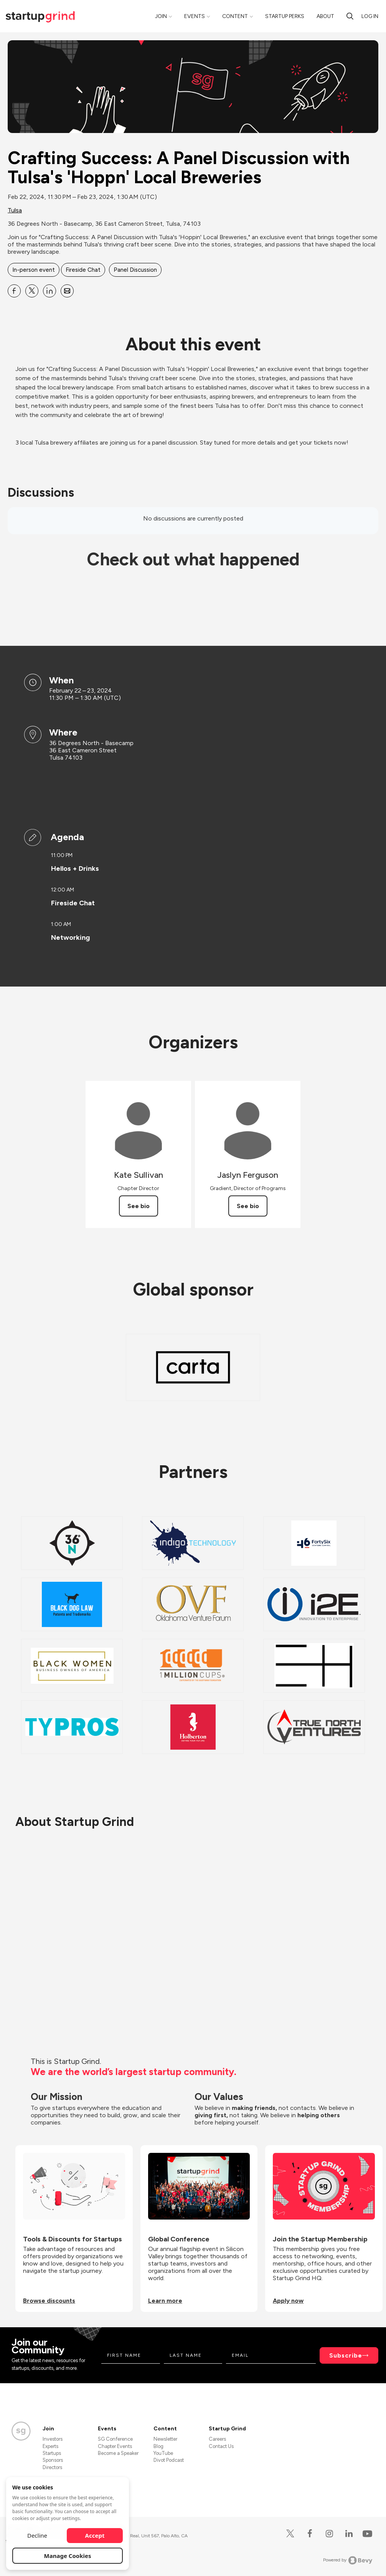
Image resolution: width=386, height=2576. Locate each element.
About (325, 16)
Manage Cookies (67, 2556)
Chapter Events (115, 2446)
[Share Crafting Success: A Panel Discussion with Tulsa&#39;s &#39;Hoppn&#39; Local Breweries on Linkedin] (49, 290)
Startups (52, 2453)
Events (194, 16)
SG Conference (115, 2439)
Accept (95, 2535)
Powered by (348, 2560)
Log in (369, 16)
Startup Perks (284, 16)
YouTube (163, 2453)
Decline (37, 2535)
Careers (217, 2439)
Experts (50, 2446)
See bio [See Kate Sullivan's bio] (138, 1206)
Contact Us (221, 2446)
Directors (52, 2467)
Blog (158, 2446)
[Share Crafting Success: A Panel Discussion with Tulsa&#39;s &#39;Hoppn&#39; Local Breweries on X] (32, 290)
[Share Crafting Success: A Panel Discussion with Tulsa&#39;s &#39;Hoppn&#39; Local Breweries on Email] (67, 290)
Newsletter (165, 2439)
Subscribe (345, 2355)
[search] (350, 16)
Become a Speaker (118, 2453)
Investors (53, 2439)
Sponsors (53, 2460)
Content (235, 16)
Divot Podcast (168, 2460)
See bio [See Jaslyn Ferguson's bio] (248, 1206)
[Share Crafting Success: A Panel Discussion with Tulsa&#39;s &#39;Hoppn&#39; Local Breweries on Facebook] (14, 290)
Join (161, 16)
